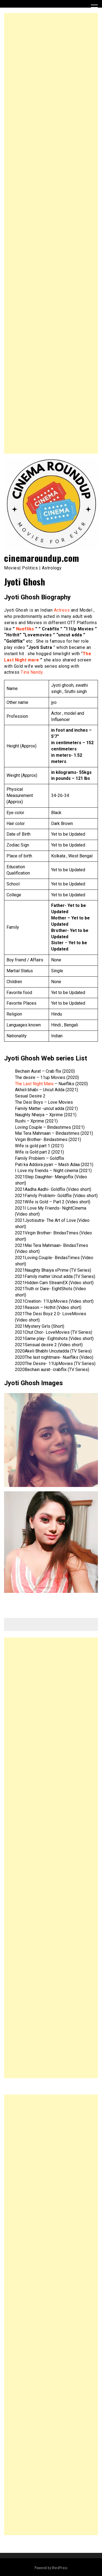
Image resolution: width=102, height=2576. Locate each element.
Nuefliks (25, 628)
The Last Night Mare (34, 1083)
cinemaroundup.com (41, 557)
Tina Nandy (32, 672)
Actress (62, 610)
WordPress (59, 2567)
